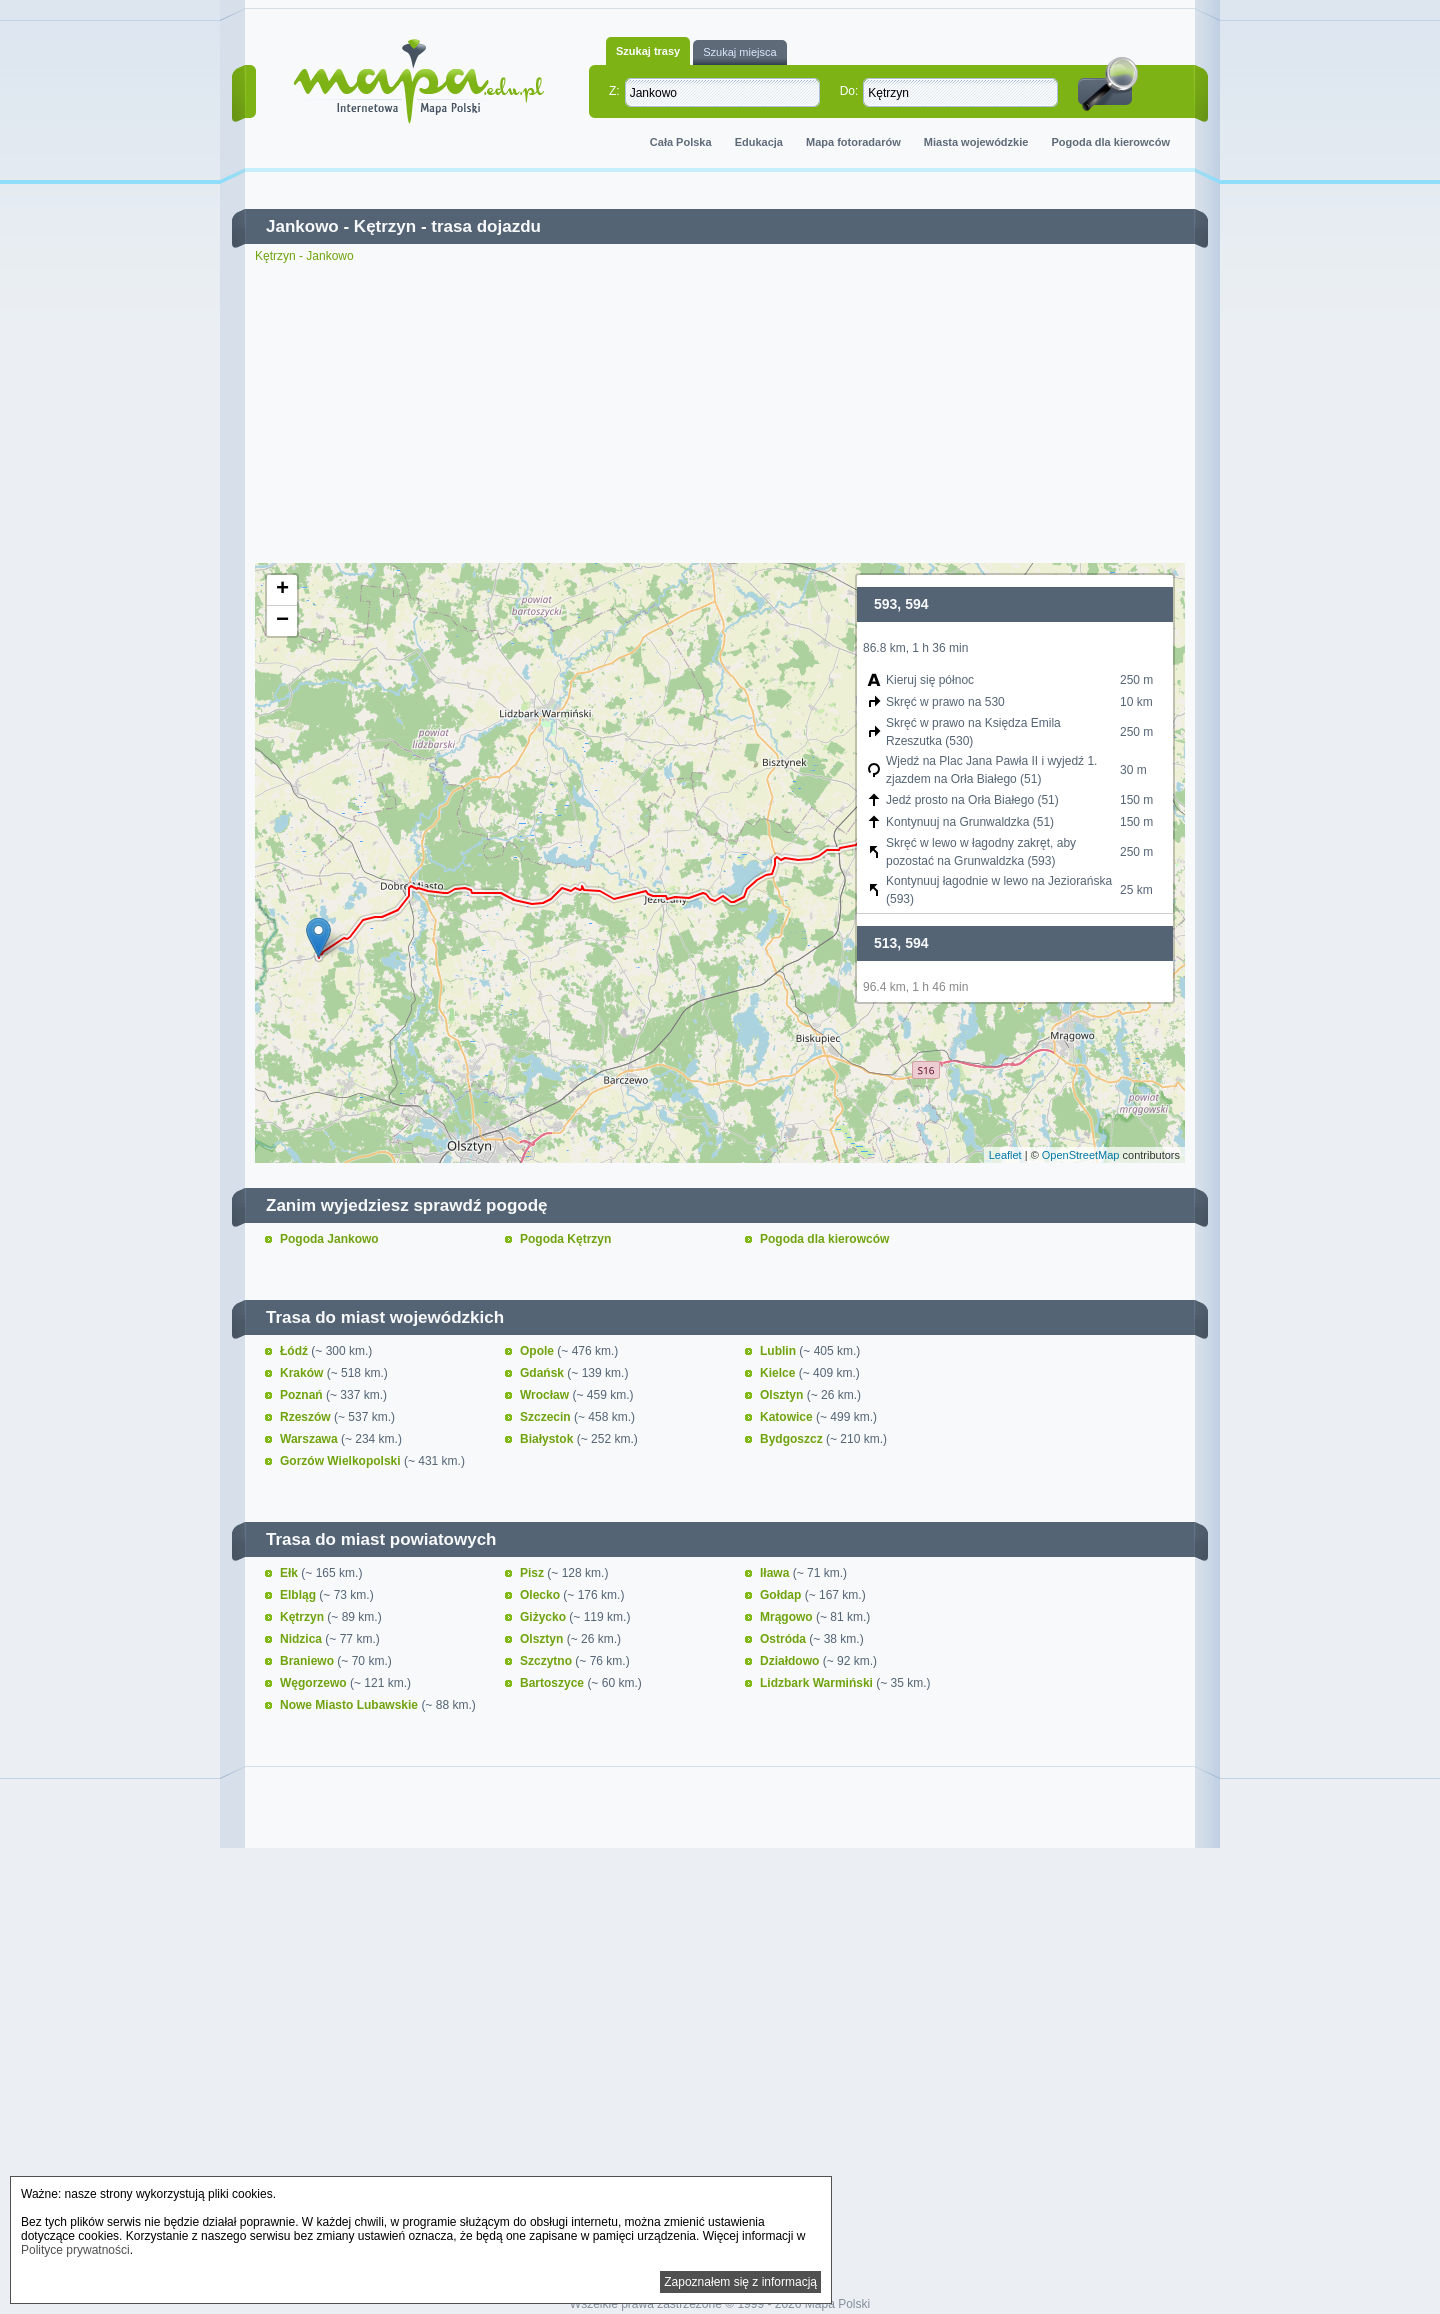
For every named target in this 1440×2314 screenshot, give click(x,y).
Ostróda (784, 1639)
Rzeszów (307, 1417)
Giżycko (544, 1617)
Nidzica (302, 1639)
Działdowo (791, 1661)
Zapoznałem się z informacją (740, 2282)
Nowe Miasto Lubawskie (350, 1705)
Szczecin (547, 1417)
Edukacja (759, 142)
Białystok (548, 1439)
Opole (538, 1351)
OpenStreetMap (1081, 1155)
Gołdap (782, 1595)
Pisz (533, 1573)
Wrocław (546, 1395)
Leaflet (1005, 1155)
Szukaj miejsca (739, 52)
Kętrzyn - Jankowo (304, 256)
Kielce (779, 1373)
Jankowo (302, 226)
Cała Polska (681, 142)
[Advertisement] (720, 413)
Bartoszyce (553, 1683)
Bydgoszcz (793, 1439)
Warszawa (310, 1439)
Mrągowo (788, 1617)
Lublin (779, 1351)
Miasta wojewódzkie (976, 142)
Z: (614, 91)
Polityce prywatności (75, 2250)
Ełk (290, 1573)
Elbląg (299, 1595)
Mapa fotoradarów (853, 142)
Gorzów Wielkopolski (342, 1461)
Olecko (541, 1595)
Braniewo (308, 1661)
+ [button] (282, 590)
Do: (849, 91)
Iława (776, 1573)
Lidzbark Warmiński (818, 1683)
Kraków (303, 1373)
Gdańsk (543, 1373)
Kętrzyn (385, 226)
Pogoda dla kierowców (1110, 142)
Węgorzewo (315, 1683)
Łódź (295, 1351)
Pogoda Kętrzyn (565, 1239)
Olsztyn (783, 1395)
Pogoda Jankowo (329, 1239)
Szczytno (547, 1661)
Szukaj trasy (648, 51)
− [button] (282, 621)
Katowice (788, 1417)
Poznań (303, 1395)
